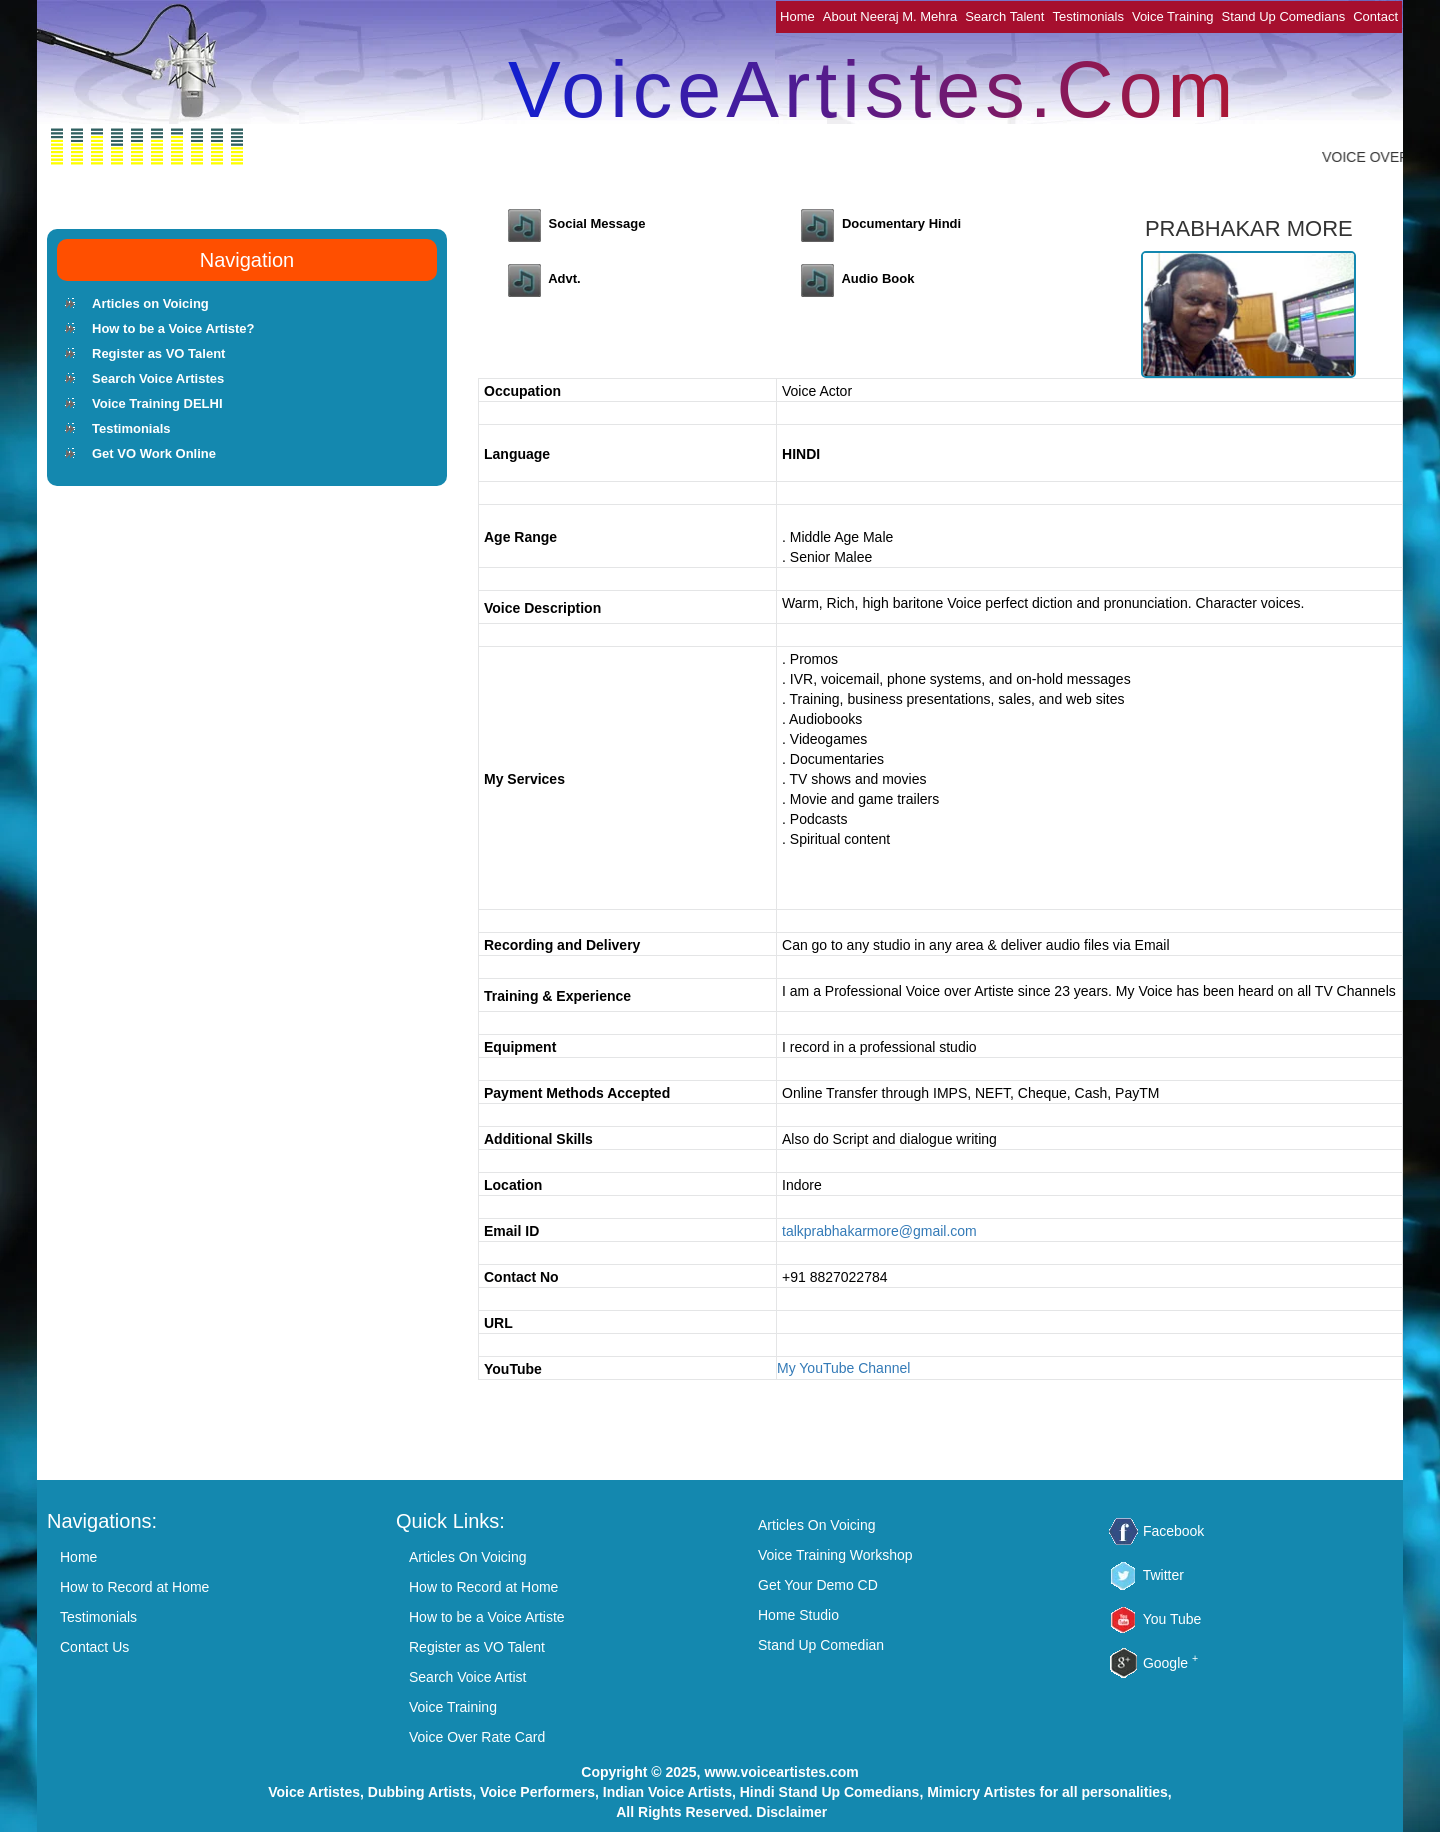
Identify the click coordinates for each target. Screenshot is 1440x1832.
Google (1170, 1663)
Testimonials (1088, 16)
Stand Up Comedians (1284, 16)
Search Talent (1004, 16)
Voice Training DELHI (157, 403)
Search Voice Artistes (158, 378)
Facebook (1173, 1531)
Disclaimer (791, 1812)
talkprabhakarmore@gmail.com (879, 1231)
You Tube (1172, 1619)
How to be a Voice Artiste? (173, 328)
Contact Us (94, 1647)
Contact (1375, 16)
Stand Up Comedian (821, 1645)
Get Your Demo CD (818, 1585)
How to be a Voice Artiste (487, 1617)
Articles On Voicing (468, 1557)
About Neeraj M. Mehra (890, 16)
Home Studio (798, 1615)
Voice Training (1173, 16)
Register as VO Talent (158, 353)
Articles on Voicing (150, 303)
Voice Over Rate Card (477, 1737)
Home (797, 16)
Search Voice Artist (468, 1677)
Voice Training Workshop (835, 1555)
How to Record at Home (134, 1587)
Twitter (1163, 1575)
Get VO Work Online (154, 453)
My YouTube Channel (843, 1368)
